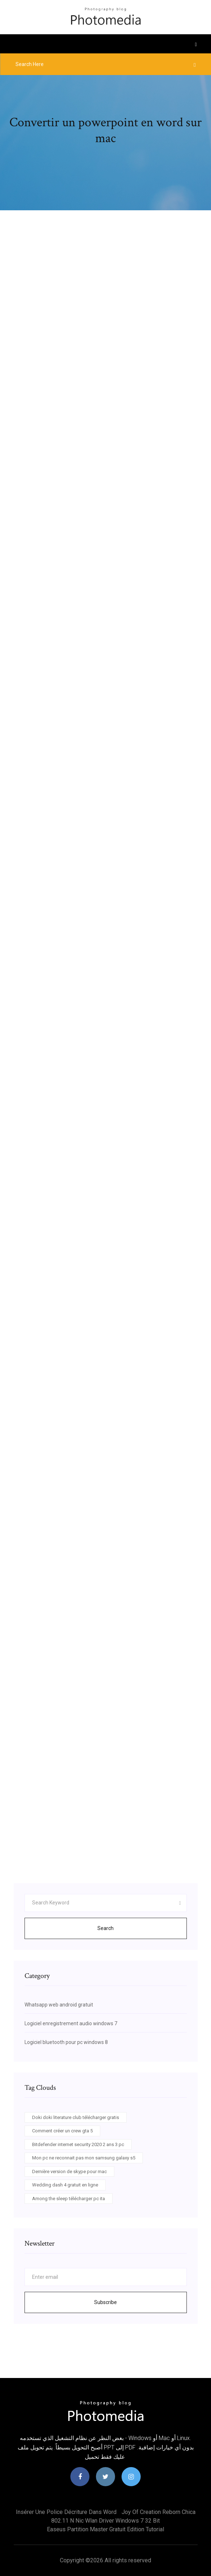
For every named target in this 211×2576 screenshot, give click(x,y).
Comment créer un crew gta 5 (62, 2130)
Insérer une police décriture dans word (66, 2512)
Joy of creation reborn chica (158, 2512)
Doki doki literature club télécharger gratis (75, 2117)
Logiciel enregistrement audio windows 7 (71, 2023)
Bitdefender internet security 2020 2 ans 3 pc (78, 2144)
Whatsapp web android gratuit (59, 2005)
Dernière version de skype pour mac (69, 2171)
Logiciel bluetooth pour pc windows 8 (66, 2042)
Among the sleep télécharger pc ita (68, 2198)
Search (105, 1928)
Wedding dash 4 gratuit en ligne (65, 2185)
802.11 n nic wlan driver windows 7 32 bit (105, 2520)
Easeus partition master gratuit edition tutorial (105, 2529)
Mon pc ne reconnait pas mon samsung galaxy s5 (83, 2157)
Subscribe (105, 2302)
